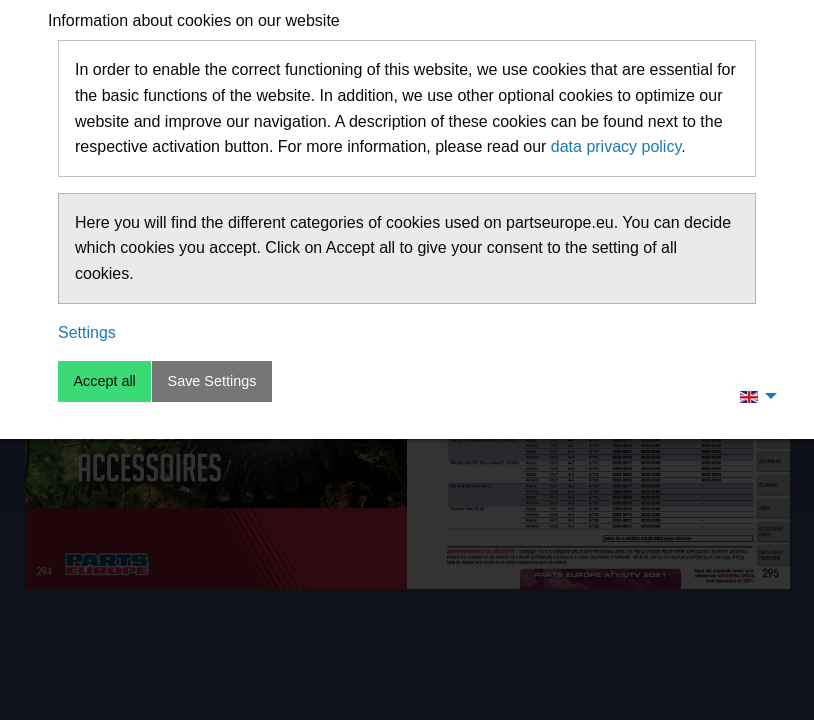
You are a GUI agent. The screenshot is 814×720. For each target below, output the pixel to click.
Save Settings (212, 381)
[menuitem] (753, 396)
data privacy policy (616, 146)
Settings (87, 332)
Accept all (104, 381)
